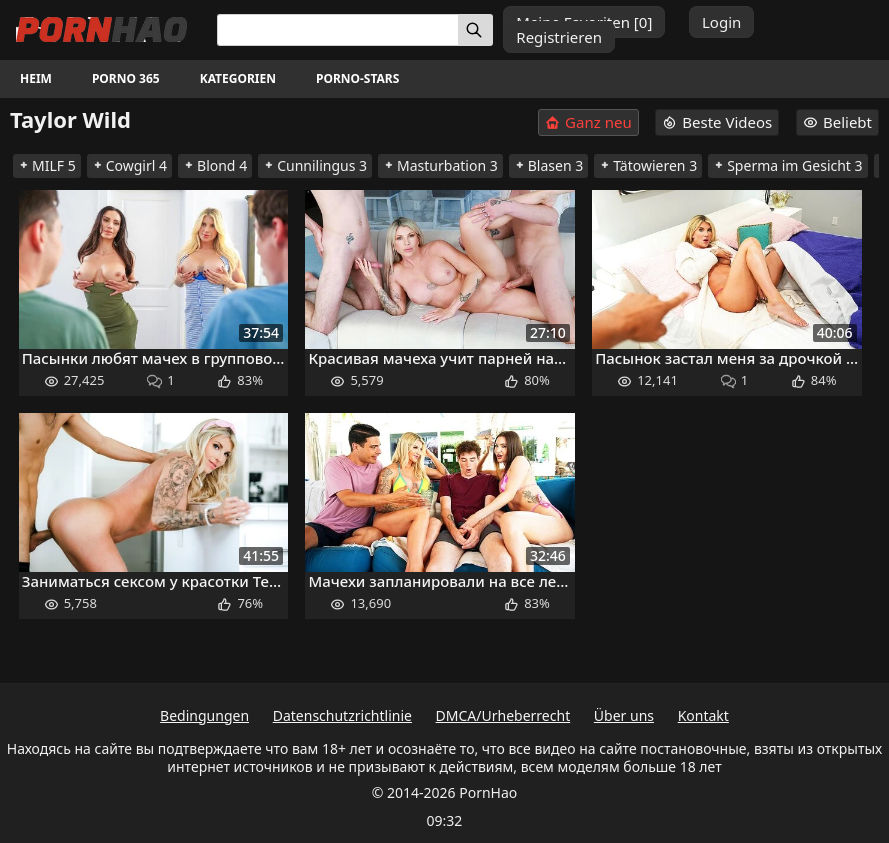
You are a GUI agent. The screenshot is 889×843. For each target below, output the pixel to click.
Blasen (548, 165)
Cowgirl (129, 165)
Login (721, 22)
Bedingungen (204, 715)
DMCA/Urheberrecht (503, 715)
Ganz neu (588, 122)
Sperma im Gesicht (787, 165)
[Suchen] (475, 30)
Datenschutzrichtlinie (342, 715)
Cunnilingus (315, 165)
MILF (47, 165)
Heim (36, 78)
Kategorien (238, 78)
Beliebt (837, 122)
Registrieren (559, 37)
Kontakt (703, 715)
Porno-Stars (357, 78)
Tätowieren (648, 165)
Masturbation (440, 165)
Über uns (624, 715)
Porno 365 (126, 78)
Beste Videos (717, 122)
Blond (215, 165)
